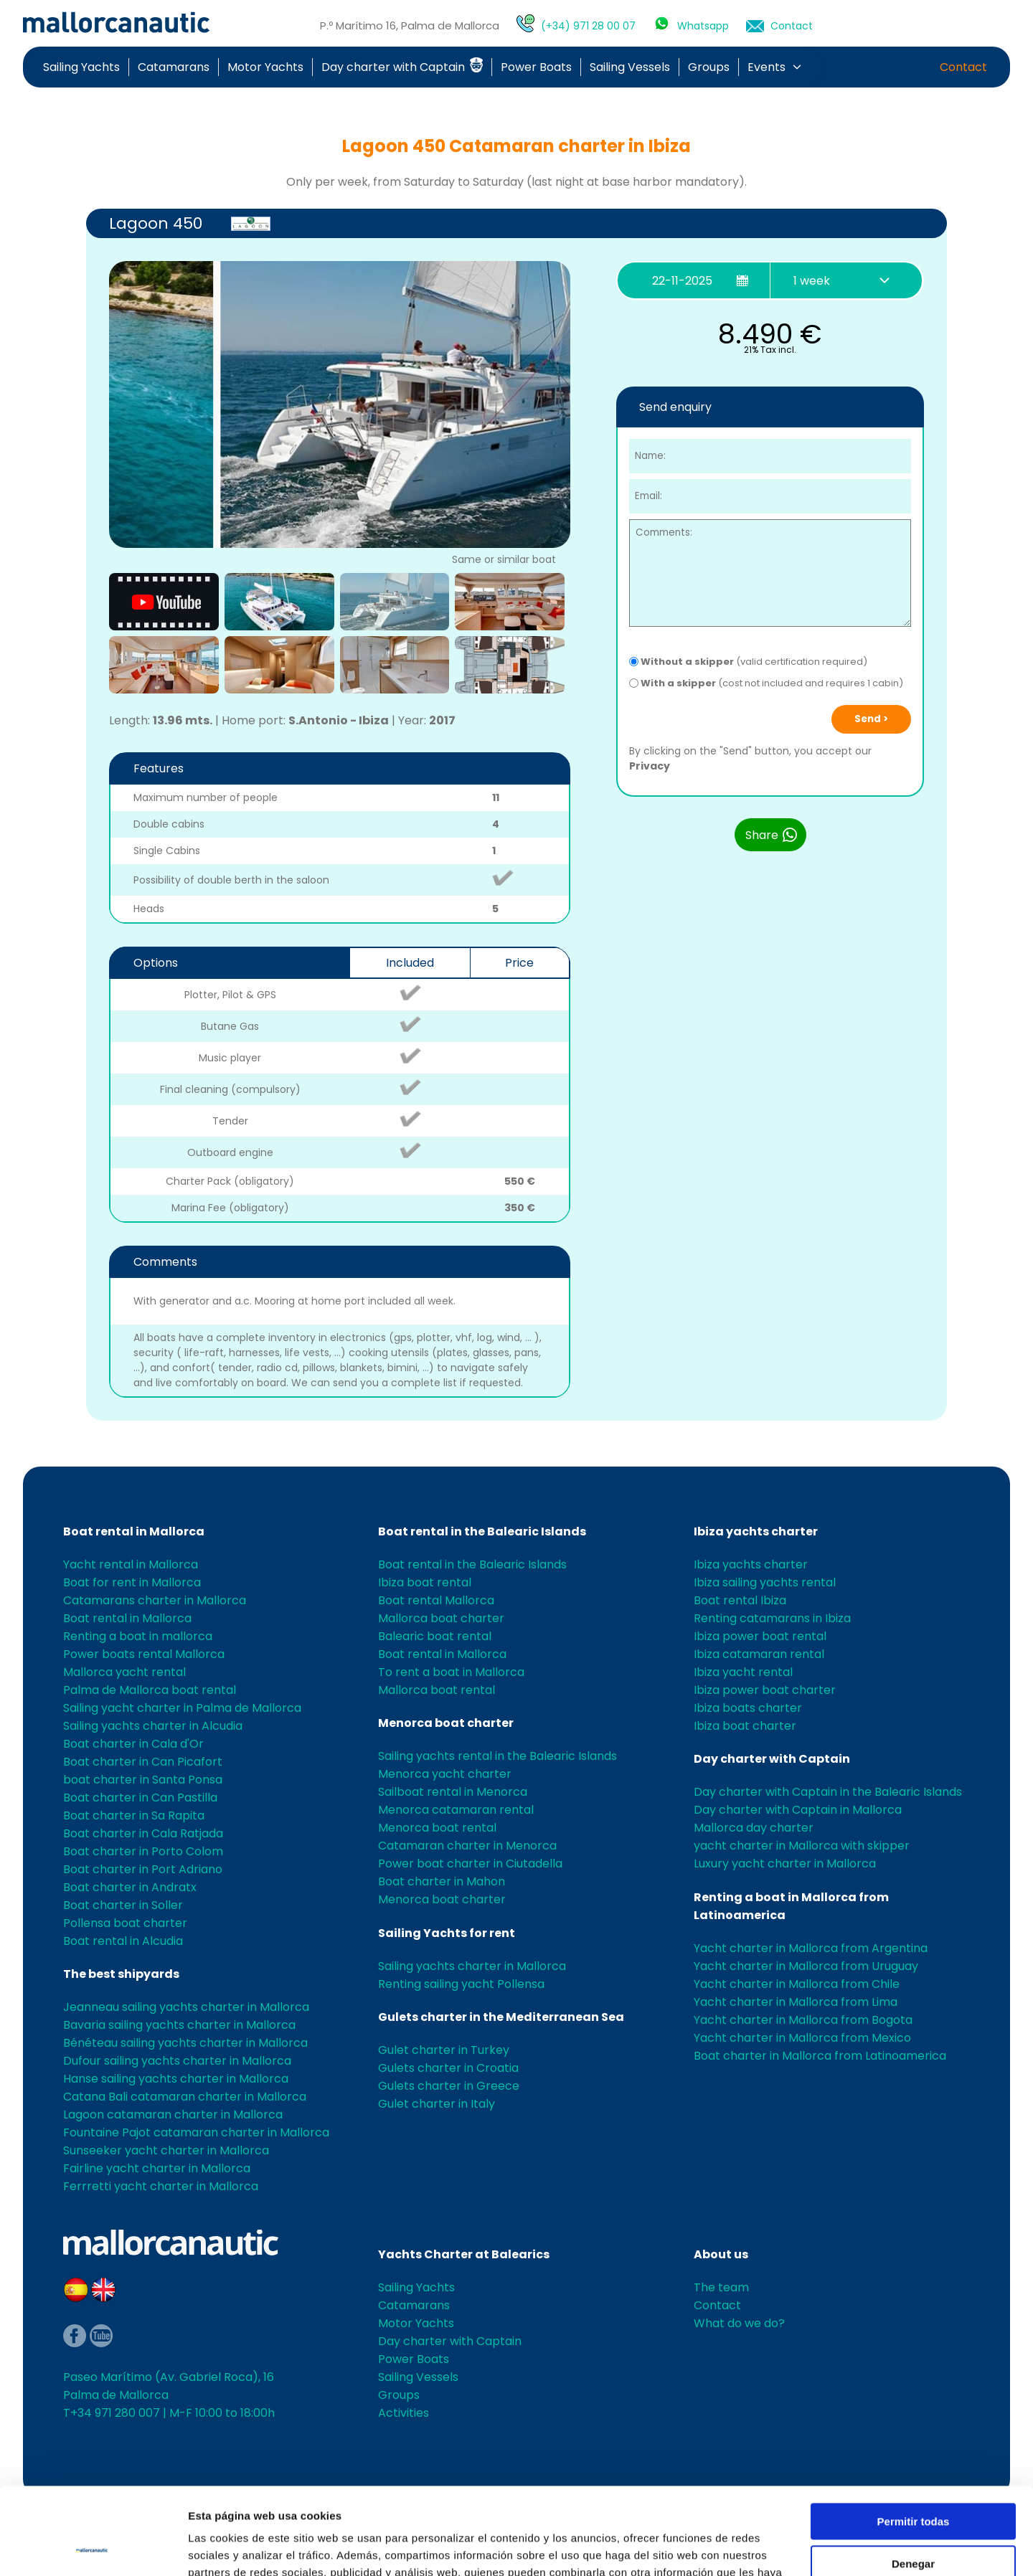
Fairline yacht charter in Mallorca (156, 2168)
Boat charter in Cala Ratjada (143, 1833)
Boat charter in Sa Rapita (133, 1815)
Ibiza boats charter (748, 1708)
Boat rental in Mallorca (133, 1531)
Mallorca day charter (753, 1827)
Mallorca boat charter (441, 1618)
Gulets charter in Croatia (448, 2068)
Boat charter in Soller (123, 1905)
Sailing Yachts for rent (446, 1933)
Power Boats (536, 67)
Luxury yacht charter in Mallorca (785, 1863)
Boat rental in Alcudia (123, 1941)
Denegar (913, 2482)
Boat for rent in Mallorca (132, 1582)
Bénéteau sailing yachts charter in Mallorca (185, 2043)
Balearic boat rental (434, 1636)
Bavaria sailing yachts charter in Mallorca (179, 2025)
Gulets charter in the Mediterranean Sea (501, 2017)
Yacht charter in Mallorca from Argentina (811, 1948)
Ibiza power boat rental (760, 1636)
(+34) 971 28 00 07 (588, 26)
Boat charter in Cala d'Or (133, 1744)
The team (721, 2287)
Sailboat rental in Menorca (452, 1792)
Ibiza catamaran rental (759, 1654)
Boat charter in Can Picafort (142, 1761)
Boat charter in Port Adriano (142, 1869)
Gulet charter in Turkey (443, 2050)
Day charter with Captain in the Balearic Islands (828, 1792)
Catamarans (173, 67)
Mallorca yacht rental (124, 1672)
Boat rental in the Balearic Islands (482, 1531)
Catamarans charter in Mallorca (154, 1600)
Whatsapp (703, 26)
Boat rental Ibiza (740, 1600)
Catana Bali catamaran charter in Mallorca (184, 2096)
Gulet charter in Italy (436, 2104)
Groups (709, 67)
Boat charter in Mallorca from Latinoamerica (820, 2055)
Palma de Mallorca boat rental (149, 1690)
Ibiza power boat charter (765, 1690)
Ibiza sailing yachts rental (765, 1582)
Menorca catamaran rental (456, 1809)
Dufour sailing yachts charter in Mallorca (177, 2060)
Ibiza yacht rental (743, 1672)
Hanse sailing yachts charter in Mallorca (175, 2078)
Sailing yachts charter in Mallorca (472, 1966)
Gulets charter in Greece (448, 2086)
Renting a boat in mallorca (137, 1636)
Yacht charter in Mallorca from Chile (797, 1984)
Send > (871, 719)
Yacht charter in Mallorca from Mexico (802, 2038)
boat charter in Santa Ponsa (142, 1779)
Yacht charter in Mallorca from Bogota (803, 2020)
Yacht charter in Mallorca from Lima (795, 2002)
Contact (791, 26)
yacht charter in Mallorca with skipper (802, 1845)
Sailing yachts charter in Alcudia (152, 1726)
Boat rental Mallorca (436, 1600)
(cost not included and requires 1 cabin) (766, 683)
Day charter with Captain (402, 67)
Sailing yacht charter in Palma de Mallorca (182, 1708)
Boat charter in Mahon (441, 1881)
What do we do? (739, 2323)
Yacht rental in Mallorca (130, 1564)
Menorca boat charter (446, 1723)
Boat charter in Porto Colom (143, 1851)
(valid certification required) (748, 661)
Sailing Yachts (81, 67)
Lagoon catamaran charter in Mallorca (173, 2114)
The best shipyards (121, 1974)
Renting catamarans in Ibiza (772, 1618)
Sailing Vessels (630, 67)
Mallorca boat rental (436, 1690)
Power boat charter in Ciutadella (470, 1863)
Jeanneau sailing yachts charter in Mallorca (186, 2007)
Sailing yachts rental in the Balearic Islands (497, 1756)
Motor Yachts (265, 67)
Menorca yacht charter (444, 1774)
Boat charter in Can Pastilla (140, 1797)
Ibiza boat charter (745, 1726)
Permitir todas (913, 2440)
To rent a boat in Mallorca (451, 1672)
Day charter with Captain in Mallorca (798, 1809)
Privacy (649, 766)
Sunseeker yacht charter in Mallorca (166, 2150)
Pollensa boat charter (125, 1923)
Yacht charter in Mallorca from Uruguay (806, 1966)
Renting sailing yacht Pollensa (461, 1984)
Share (771, 834)
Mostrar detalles (230, 2548)
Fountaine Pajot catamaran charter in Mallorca (196, 2132)
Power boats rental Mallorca (144, 1654)
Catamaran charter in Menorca (467, 1845)
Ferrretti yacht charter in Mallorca (160, 2186)
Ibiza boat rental (424, 1582)
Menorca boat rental (437, 1827)
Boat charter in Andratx (130, 1887)
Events (766, 67)
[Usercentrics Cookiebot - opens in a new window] (93, 2548)
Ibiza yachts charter (756, 1531)
